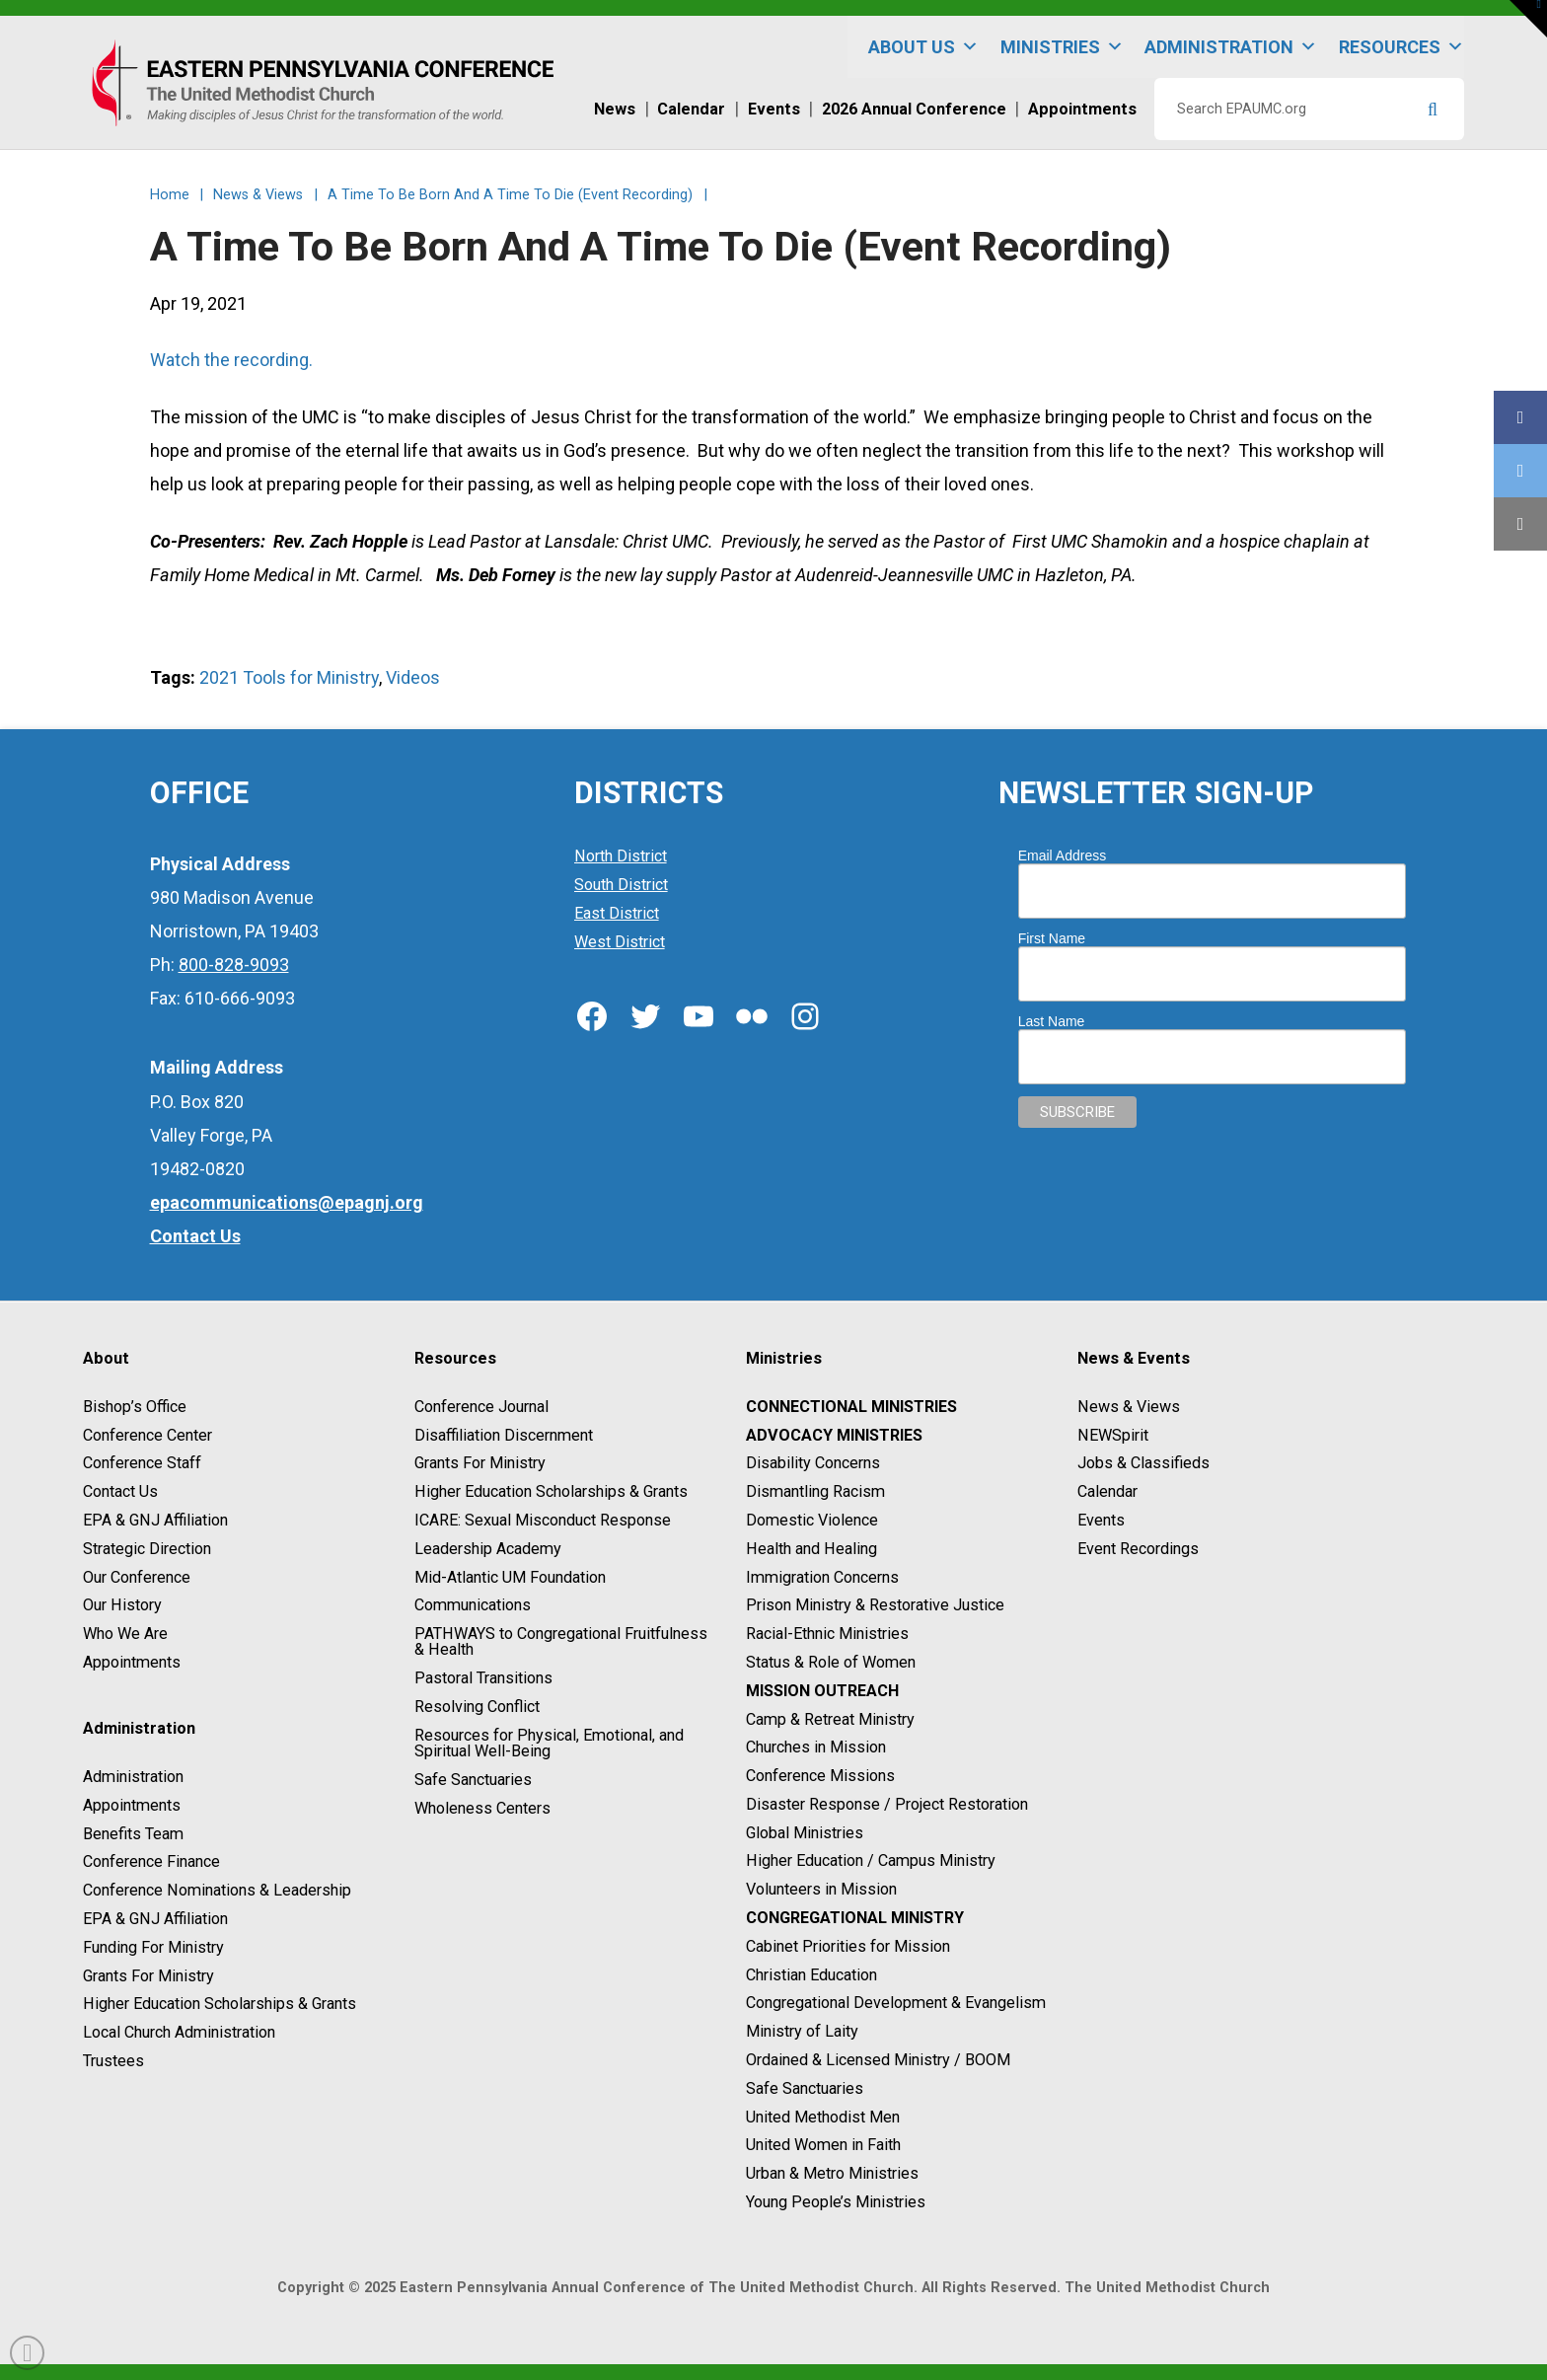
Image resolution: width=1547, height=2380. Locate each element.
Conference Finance (151, 1862)
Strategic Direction (147, 1548)
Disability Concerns (813, 1463)
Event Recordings (1138, 1548)
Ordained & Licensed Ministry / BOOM (878, 2059)
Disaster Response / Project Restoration (887, 1804)
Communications (472, 1606)
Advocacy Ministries (834, 1435)
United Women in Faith (823, 2145)
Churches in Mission (816, 1748)
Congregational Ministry (855, 1917)
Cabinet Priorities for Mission (848, 1946)
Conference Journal (481, 1406)
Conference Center (147, 1435)
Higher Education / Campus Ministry (870, 1861)
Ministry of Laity (802, 2031)
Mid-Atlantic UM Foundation (510, 1577)
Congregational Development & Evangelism (896, 2003)
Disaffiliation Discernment (503, 1435)
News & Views (1128, 1406)
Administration (1230, 47)
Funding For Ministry (153, 1947)
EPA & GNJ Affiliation (155, 1520)
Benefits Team (133, 1833)
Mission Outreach (822, 1690)
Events (1101, 1520)
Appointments (132, 1662)
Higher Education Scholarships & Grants (219, 2004)
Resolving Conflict (477, 1706)
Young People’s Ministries (835, 2202)
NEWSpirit (1112, 1435)
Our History (122, 1606)
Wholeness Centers (482, 1808)
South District (621, 884)
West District (619, 941)
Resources (1401, 47)
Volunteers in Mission (821, 1889)
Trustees (113, 2060)
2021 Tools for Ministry (289, 677)
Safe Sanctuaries (473, 1779)
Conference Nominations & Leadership (217, 1890)
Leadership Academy (487, 1548)
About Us (923, 47)
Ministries (1062, 47)
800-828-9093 (234, 964)
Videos (413, 677)
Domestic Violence (812, 1520)
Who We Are (125, 1633)
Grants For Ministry (148, 1976)
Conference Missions (820, 1775)
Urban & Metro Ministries (832, 2173)
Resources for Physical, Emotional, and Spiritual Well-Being (549, 1743)
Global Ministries (804, 1832)
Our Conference (136, 1577)
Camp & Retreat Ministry (830, 1719)
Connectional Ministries (851, 1406)
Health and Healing (811, 1548)
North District (620, 857)
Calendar (1107, 1491)
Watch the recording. (231, 359)
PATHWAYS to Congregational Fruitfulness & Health (560, 1641)
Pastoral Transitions (483, 1678)
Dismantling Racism (815, 1491)
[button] (1528, 18)
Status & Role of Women (831, 1662)
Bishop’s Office (134, 1406)
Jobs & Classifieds (1143, 1463)
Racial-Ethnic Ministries (827, 1633)
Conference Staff (142, 1463)
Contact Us (120, 1491)
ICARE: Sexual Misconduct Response (542, 1520)
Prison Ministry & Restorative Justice (875, 1606)
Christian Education (811, 1975)
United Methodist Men (823, 2117)
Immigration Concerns (822, 1577)
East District (616, 913)
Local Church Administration (179, 2032)
